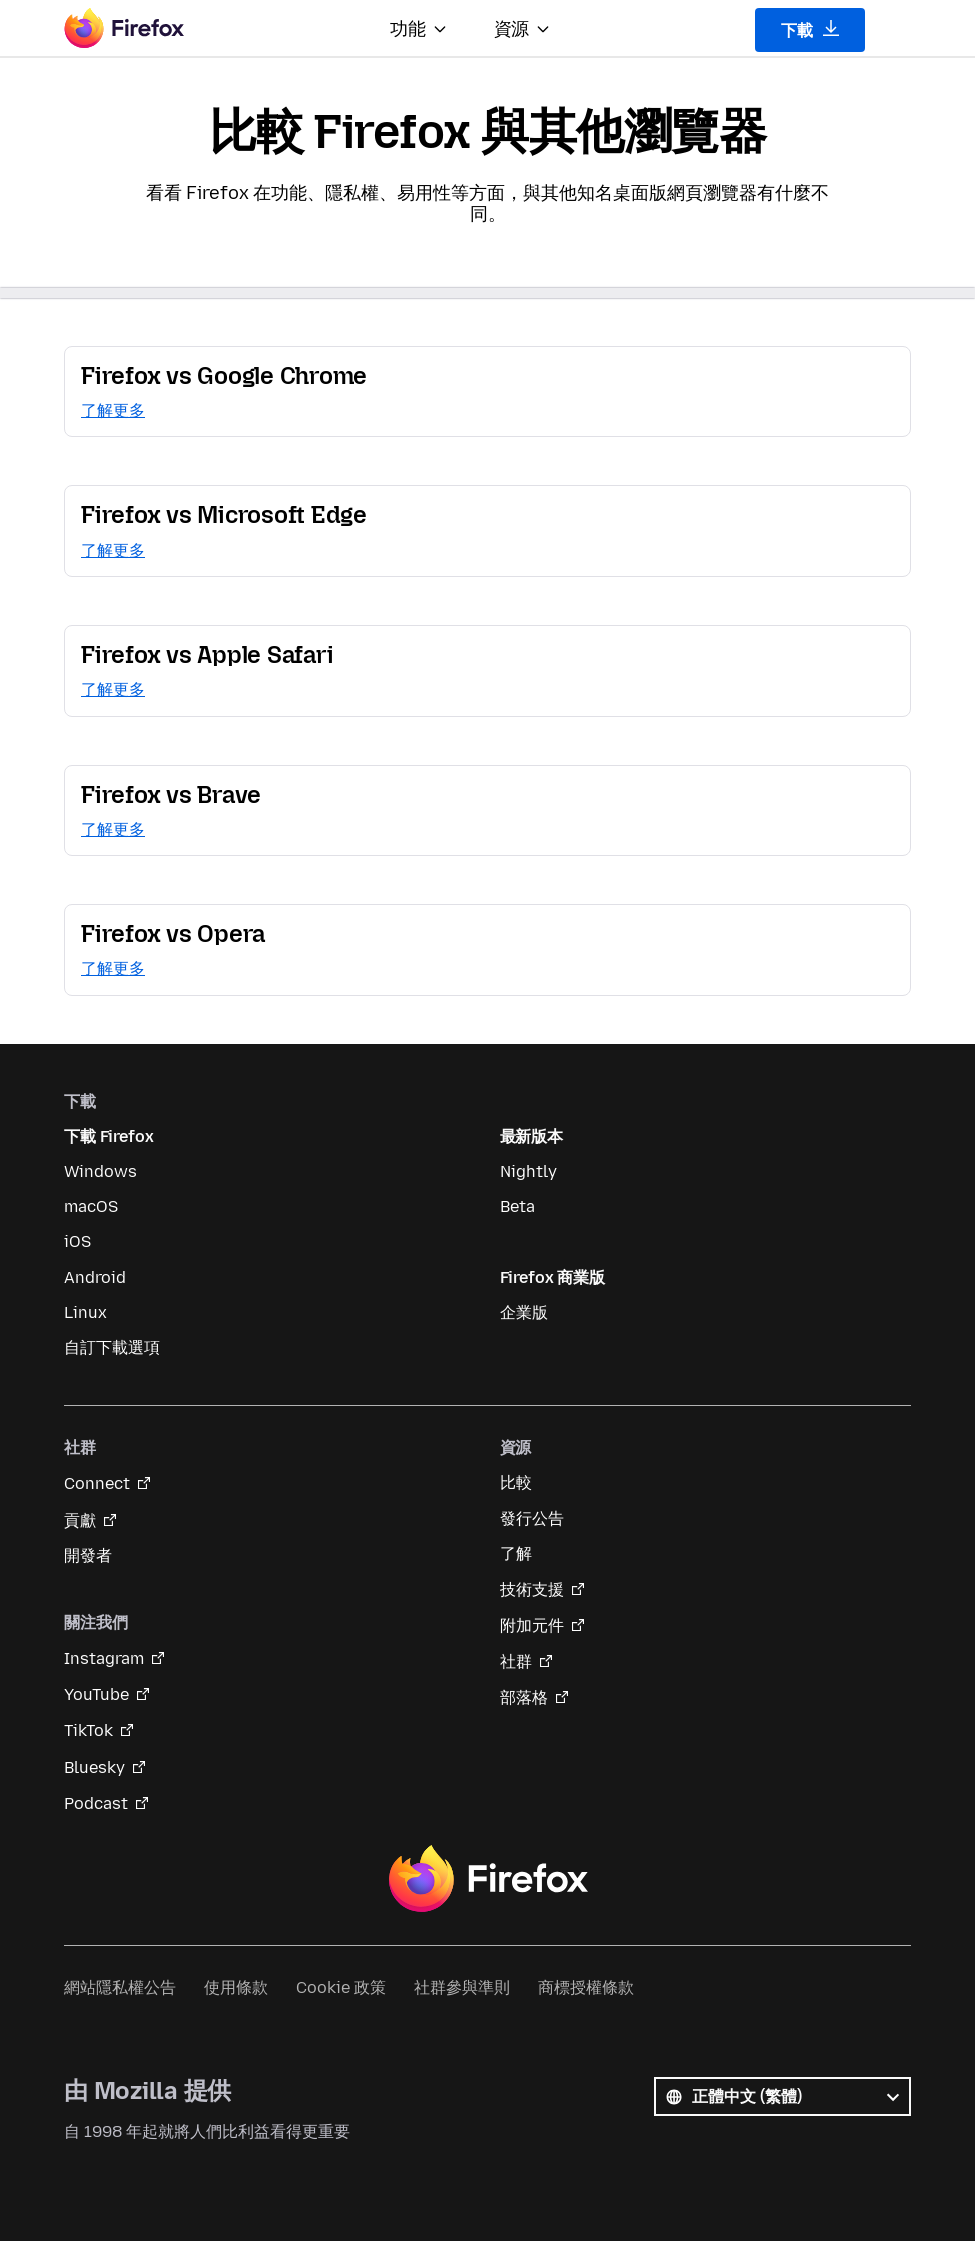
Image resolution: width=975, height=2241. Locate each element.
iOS (77, 1241)
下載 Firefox (108, 1136)
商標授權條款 (586, 1987)
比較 (516, 1482)
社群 (516, 1661)
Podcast (96, 1803)
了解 (516, 1553)
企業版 (524, 1312)
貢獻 (80, 1520)
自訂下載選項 (112, 1347)
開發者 (88, 1555)
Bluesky (94, 1767)
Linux (85, 1312)
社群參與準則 (462, 1987)
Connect (97, 1483)
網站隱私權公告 (120, 1987)
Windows (100, 1171)
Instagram (104, 1658)
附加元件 (532, 1625)
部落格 (524, 1697)
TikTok (88, 1730)
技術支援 (532, 1589)
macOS (91, 1206)
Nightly (528, 1171)
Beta (517, 1206)
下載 (810, 30)
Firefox (488, 1879)
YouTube (96, 1694)
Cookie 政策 (341, 1987)
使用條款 (236, 1987)
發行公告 (532, 1518)
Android (95, 1277)
